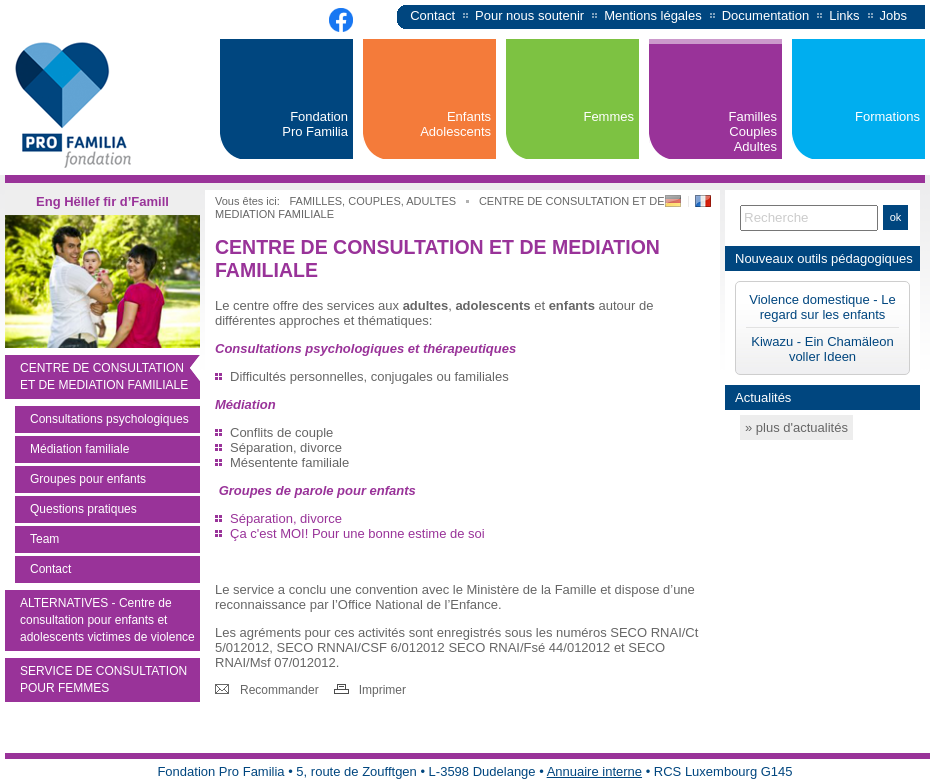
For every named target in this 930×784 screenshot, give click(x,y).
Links (844, 15)
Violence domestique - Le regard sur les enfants (822, 307)
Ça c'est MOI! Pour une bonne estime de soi (357, 533)
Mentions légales (653, 15)
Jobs (893, 15)
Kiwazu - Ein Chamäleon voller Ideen (822, 349)
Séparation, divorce (286, 518)
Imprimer (382, 690)
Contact (432, 15)
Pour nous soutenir (529, 15)
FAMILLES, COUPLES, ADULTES (375, 201)
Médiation (245, 404)
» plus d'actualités (796, 427)
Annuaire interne (594, 771)
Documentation (765, 15)
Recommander (279, 690)
